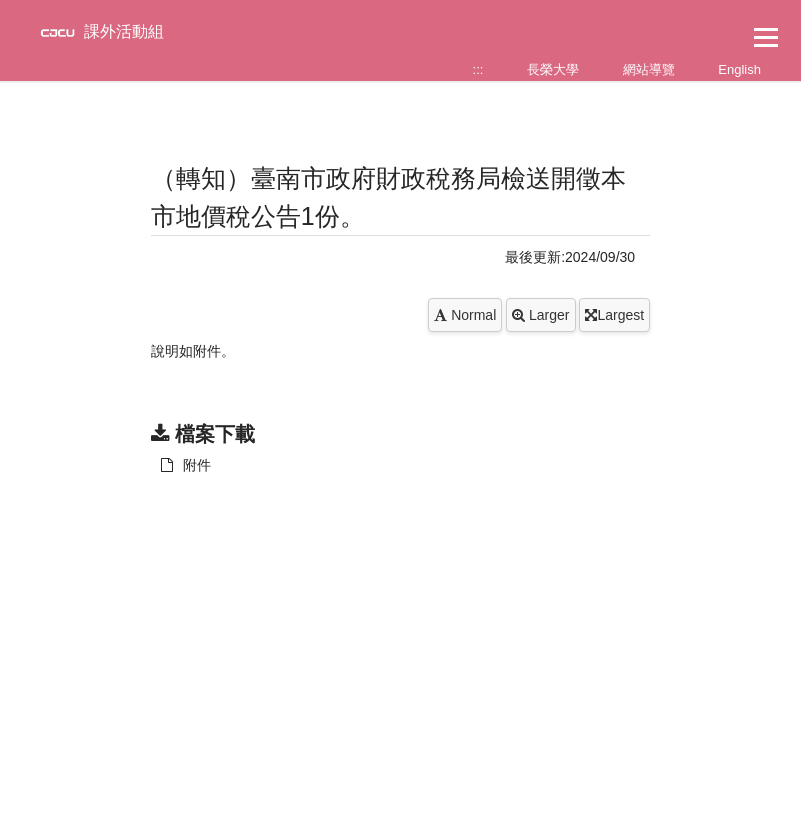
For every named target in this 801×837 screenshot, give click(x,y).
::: (478, 69)
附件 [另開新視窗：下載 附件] (186, 465)
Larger (540, 315)
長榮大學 (553, 69)
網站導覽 (649, 69)
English (739, 69)
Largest (614, 315)
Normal (465, 315)
